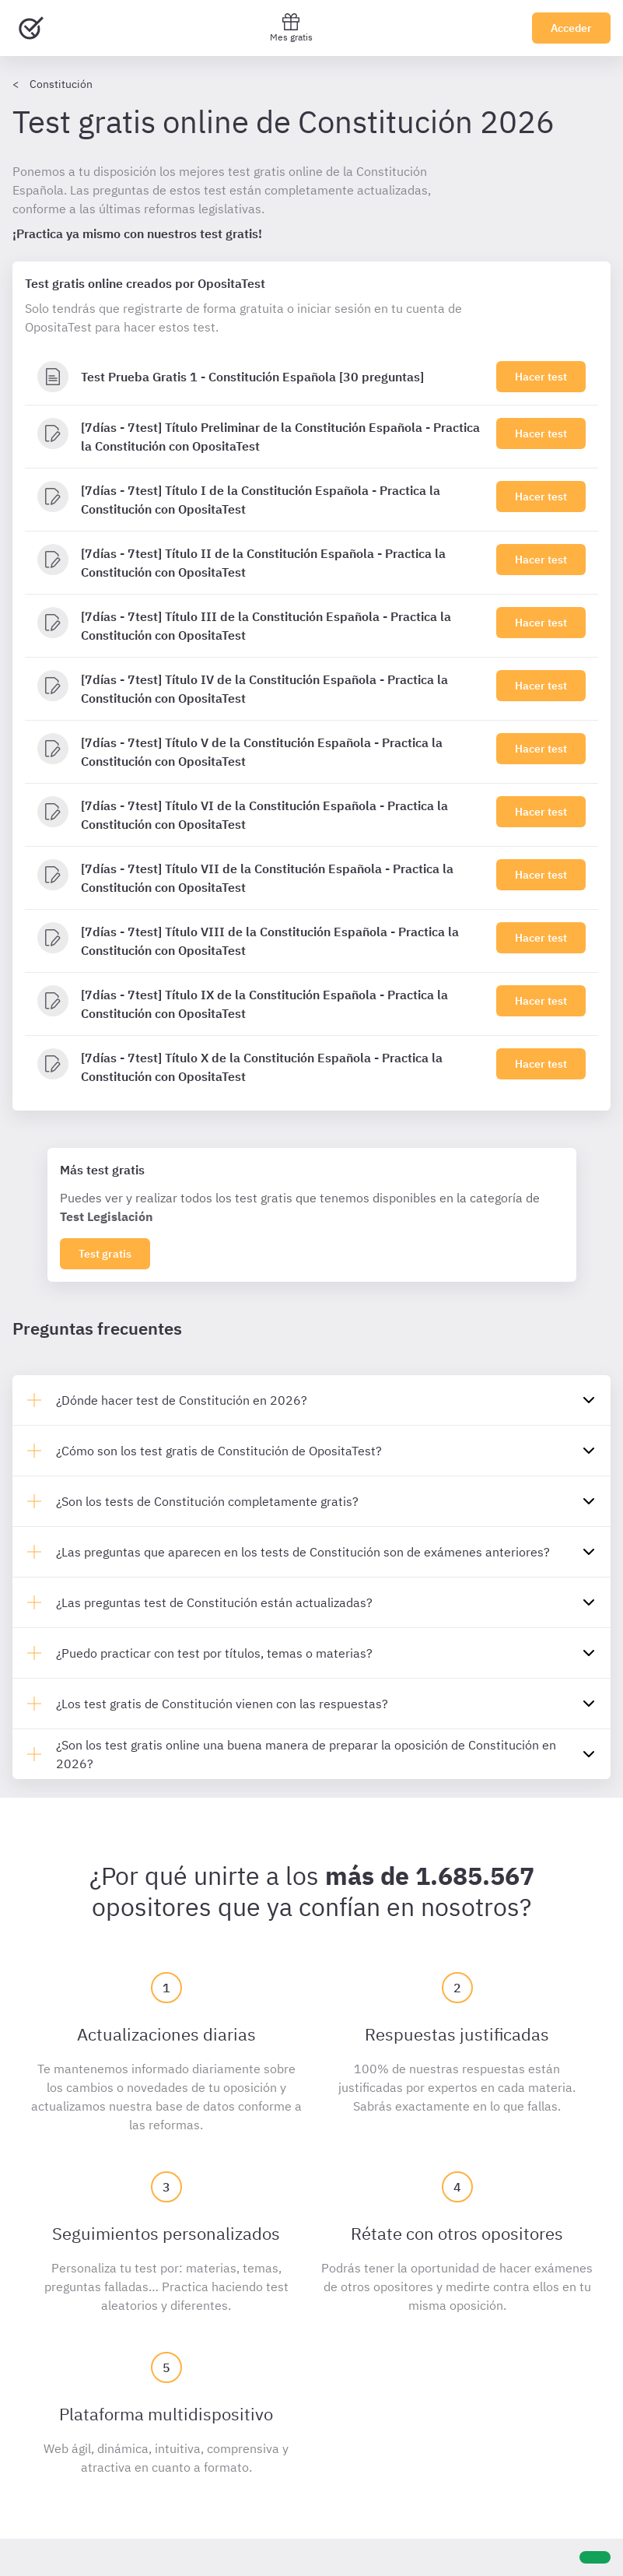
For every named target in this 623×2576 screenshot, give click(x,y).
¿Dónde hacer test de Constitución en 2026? (181, 1400)
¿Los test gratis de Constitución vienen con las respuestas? (222, 1703)
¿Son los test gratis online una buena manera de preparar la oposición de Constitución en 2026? (306, 1754)
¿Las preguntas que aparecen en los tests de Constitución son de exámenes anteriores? (303, 1552)
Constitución (61, 84)
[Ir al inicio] (31, 28)
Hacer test (541, 377)
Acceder (571, 28)
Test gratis (105, 1254)
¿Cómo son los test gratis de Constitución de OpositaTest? (219, 1450)
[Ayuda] (595, 2557)
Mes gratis (291, 27)
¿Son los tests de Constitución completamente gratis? (207, 1501)
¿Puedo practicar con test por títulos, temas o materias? (214, 1653)
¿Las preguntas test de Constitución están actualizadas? (214, 1602)
